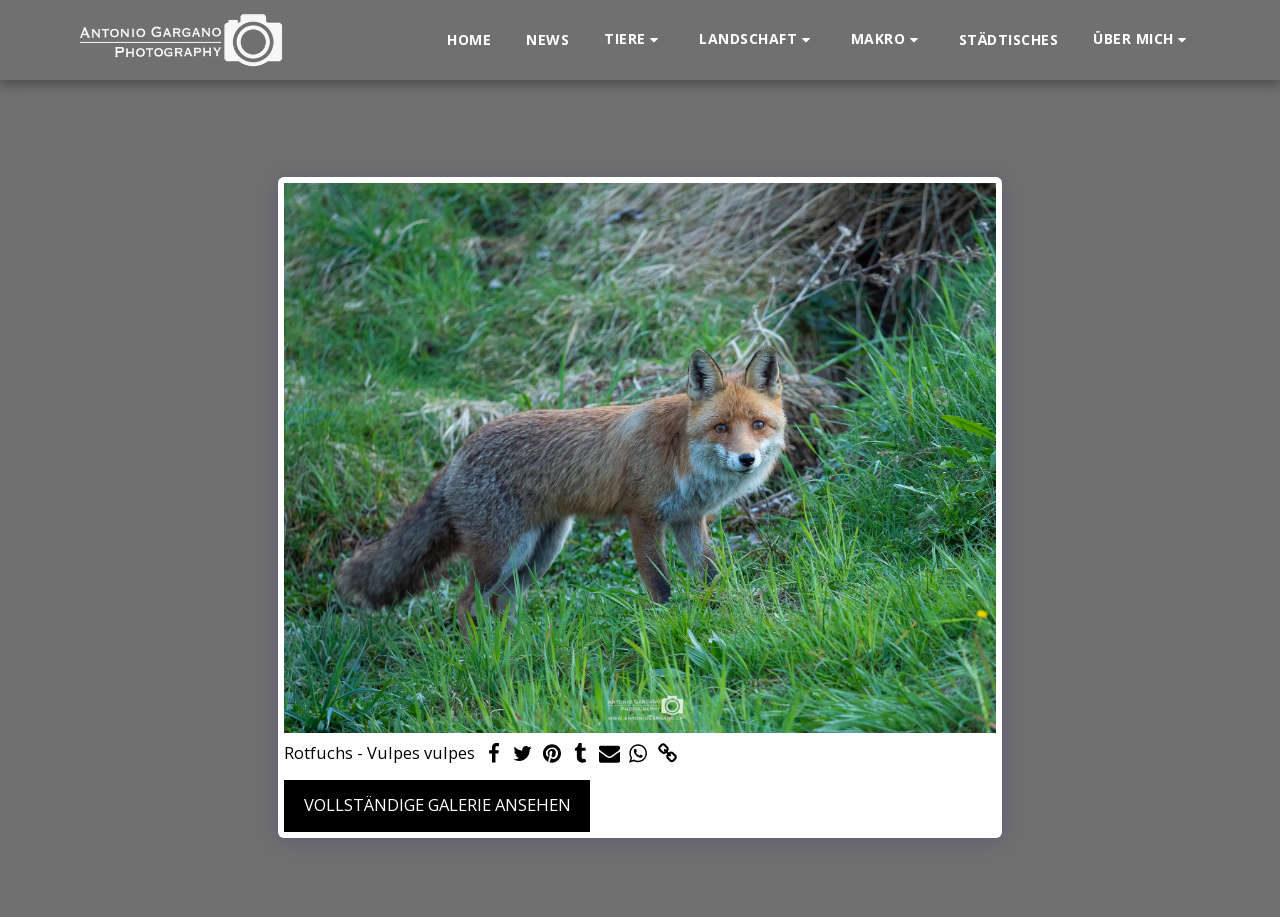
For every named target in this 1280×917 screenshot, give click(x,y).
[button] (634, 39)
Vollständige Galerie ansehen (437, 804)
